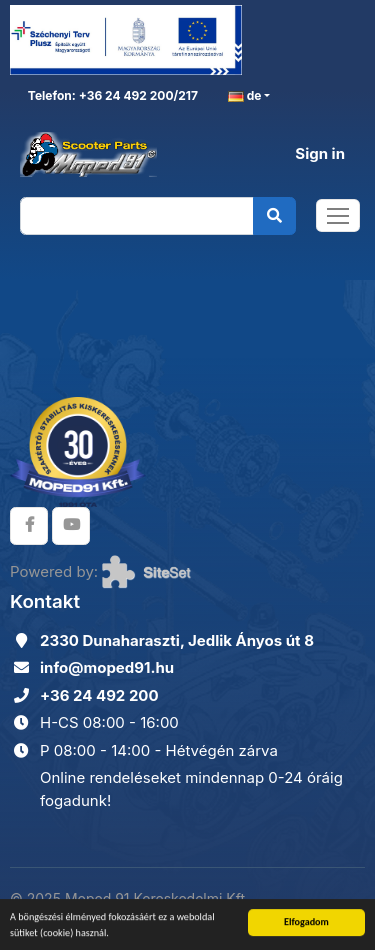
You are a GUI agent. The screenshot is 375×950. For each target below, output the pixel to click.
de (245, 96)
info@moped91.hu (107, 667)
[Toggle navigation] (338, 215)
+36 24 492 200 (99, 695)
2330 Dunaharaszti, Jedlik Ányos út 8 (177, 640)
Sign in (320, 153)
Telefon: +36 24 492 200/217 (111, 95)
